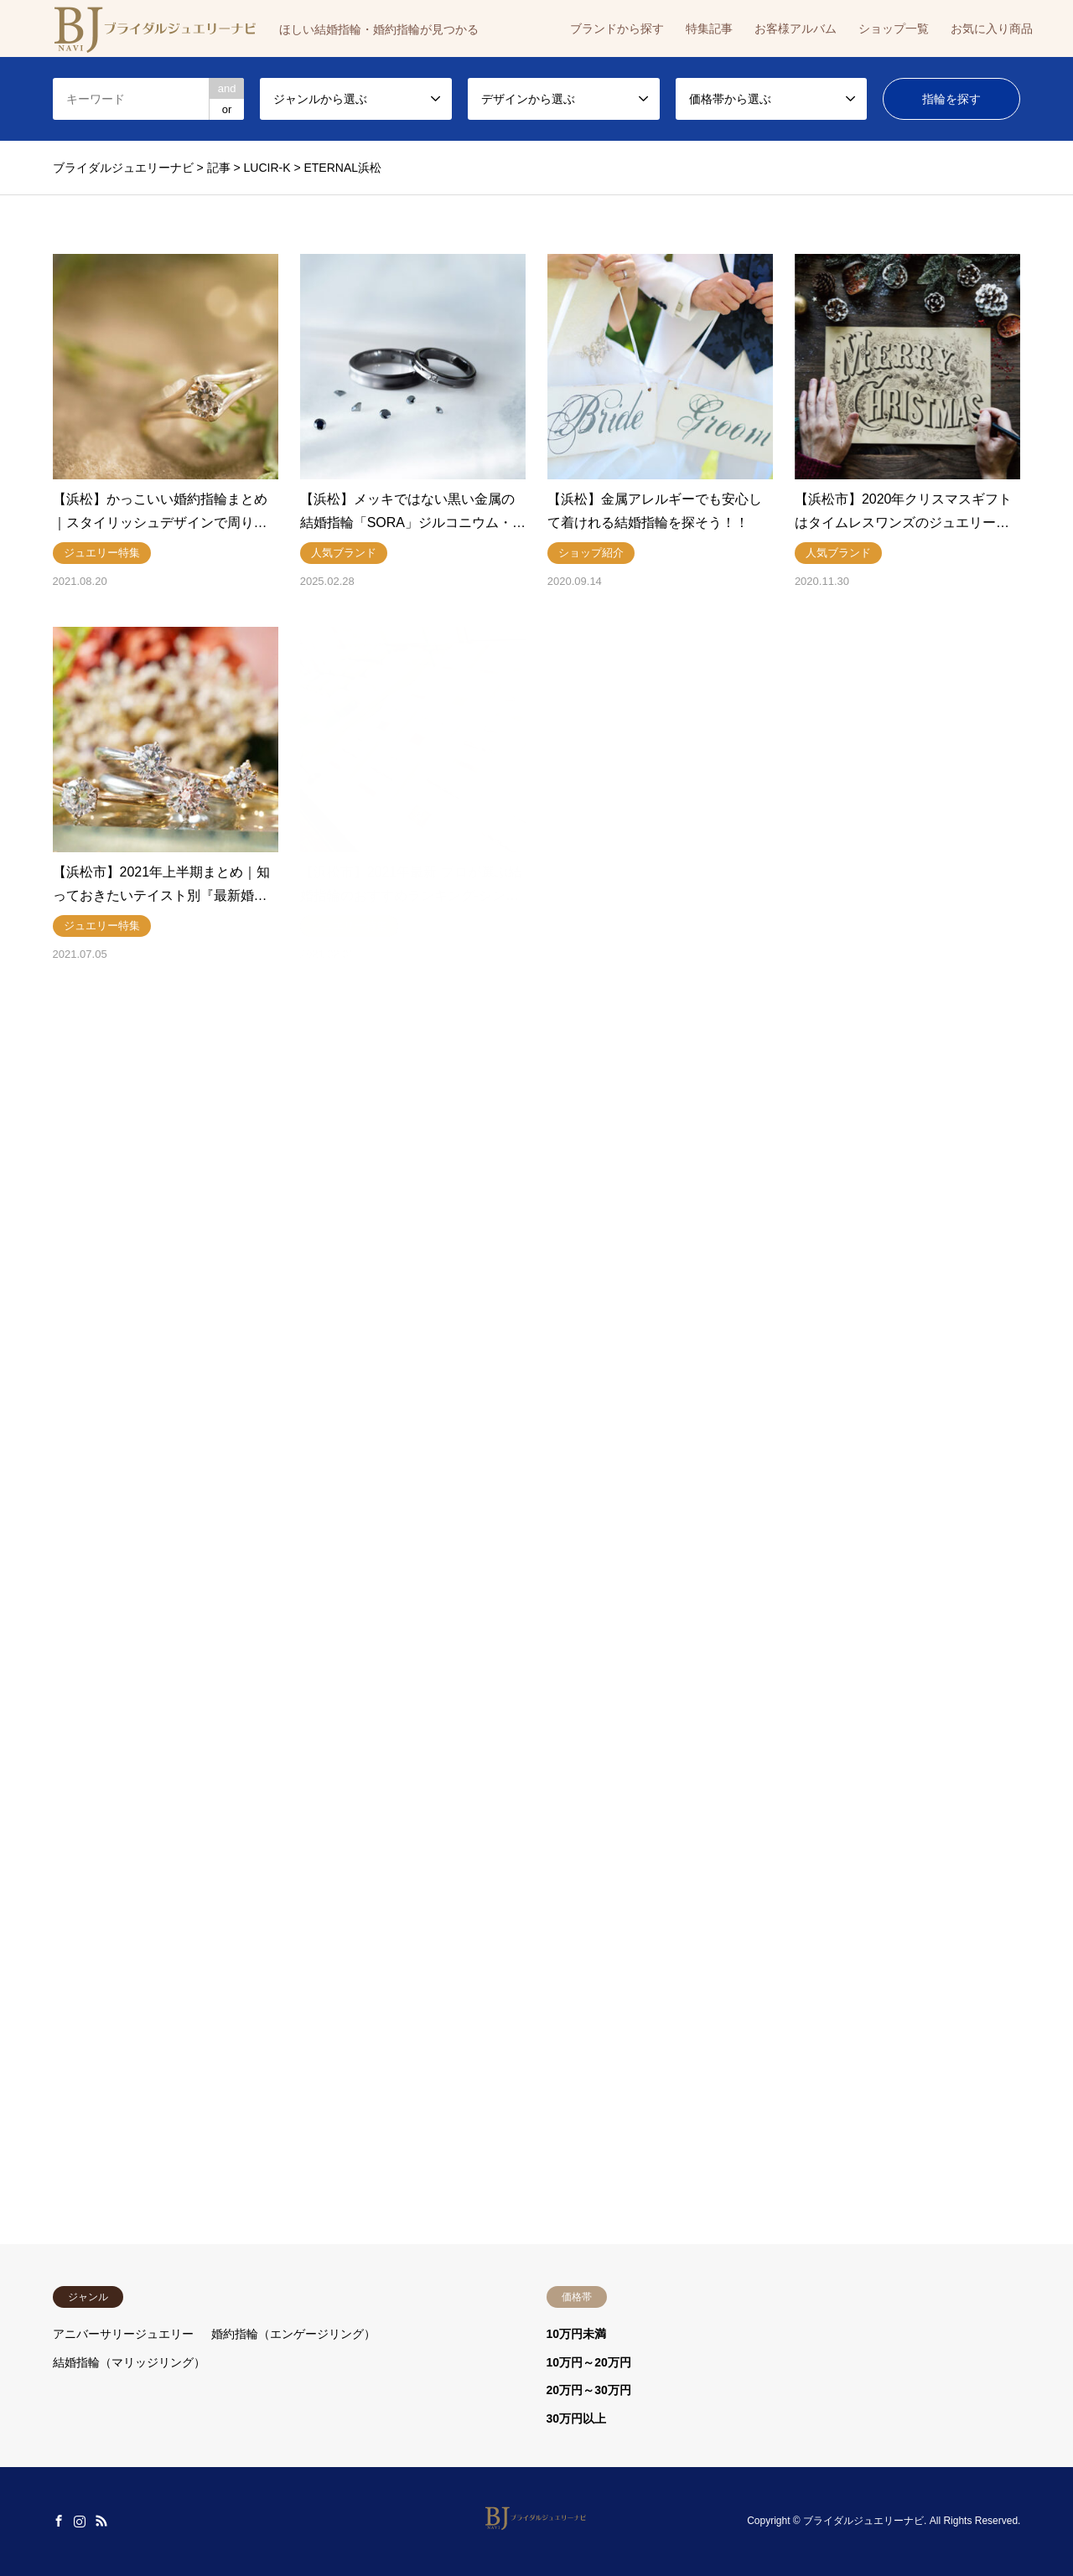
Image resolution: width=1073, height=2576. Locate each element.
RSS (101, 2521)
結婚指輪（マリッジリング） (129, 2362)
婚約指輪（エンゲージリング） (293, 2334)
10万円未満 (577, 2334)
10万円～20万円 (589, 2362)
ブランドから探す (617, 28)
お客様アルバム (795, 28)
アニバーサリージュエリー (123, 2334)
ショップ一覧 (893, 28)
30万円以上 (577, 2418)
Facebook (59, 2521)
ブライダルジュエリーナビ (863, 2521)
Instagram (80, 2521)
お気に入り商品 (992, 28)
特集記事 (709, 28)
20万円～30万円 (589, 2390)
